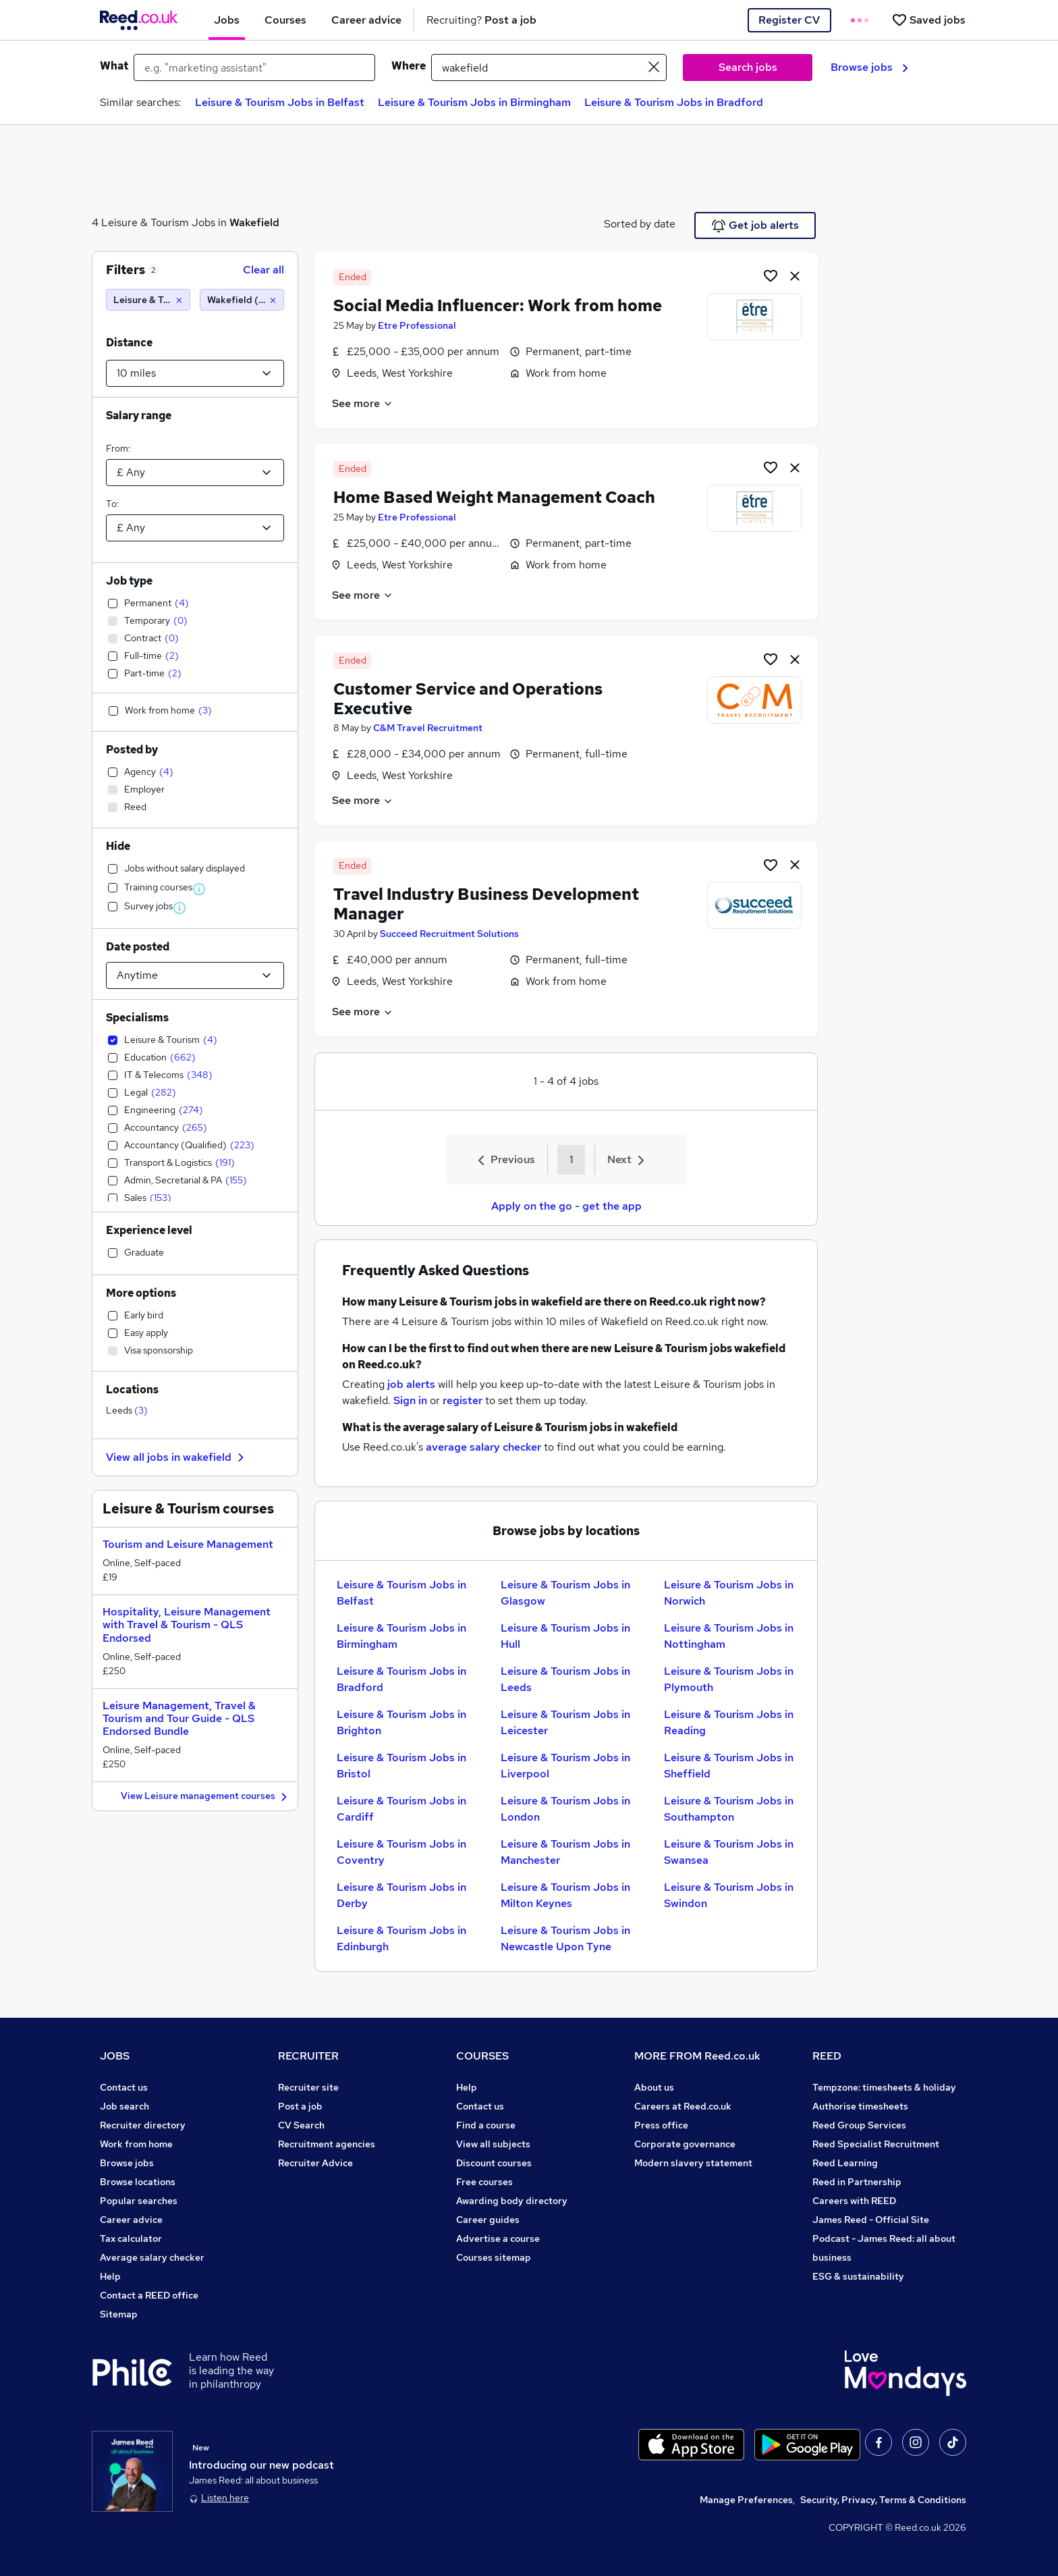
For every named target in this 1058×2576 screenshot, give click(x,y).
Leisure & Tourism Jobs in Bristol (401, 1765)
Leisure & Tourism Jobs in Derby (401, 1895)
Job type (129, 581)
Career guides (488, 2219)
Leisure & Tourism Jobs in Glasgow (565, 1593)
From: (118, 448)
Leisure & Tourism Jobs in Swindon (729, 1895)
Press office (661, 2125)
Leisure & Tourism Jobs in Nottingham (729, 1636)
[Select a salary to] (195, 527)
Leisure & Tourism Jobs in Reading (729, 1722)
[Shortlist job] (770, 275)
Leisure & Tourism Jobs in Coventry (401, 1852)
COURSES (482, 2056)
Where (408, 66)
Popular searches (138, 2201)
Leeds (127, 1410)
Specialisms (137, 1018)
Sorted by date (639, 224)
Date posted (137, 947)
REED (826, 2056)
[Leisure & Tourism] (148, 300)
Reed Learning (845, 2163)
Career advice (131, 2219)
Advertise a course (498, 2238)
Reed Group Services (859, 2125)
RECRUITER (308, 2056)
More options (141, 1293)
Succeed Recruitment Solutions (449, 934)
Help (110, 2276)
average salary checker (483, 1447)
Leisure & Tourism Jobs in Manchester (565, 1852)
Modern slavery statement (693, 2163)
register (462, 1400)
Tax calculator (131, 2238)
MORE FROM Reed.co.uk (697, 2056)
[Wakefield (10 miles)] (241, 300)
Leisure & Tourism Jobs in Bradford (673, 102)
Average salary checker (152, 2257)
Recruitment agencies (326, 2144)
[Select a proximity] (195, 373)
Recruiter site (308, 2087)
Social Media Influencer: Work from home (497, 305)
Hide (118, 846)
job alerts (411, 1384)
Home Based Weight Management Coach (494, 497)
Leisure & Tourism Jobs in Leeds (565, 1679)
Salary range (138, 415)
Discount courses (494, 2163)
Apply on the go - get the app (566, 1206)
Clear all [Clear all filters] (263, 270)
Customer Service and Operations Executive (468, 698)
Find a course (486, 2125)
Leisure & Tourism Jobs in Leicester (565, 1722)
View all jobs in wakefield (177, 1457)
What (114, 66)
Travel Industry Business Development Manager (486, 904)
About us (654, 2087)
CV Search (301, 2125)
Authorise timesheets (860, 2106)
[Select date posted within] (195, 975)
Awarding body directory (511, 2201)
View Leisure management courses (206, 1797)
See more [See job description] (362, 403)
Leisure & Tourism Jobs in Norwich (729, 1593)
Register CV (789, 20)
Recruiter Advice (315, 2163)
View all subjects (493, 2144)
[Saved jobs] (928, 20)
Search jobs (748, 67)
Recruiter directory (143, 2125)
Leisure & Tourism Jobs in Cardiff (401, 1809)
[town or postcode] (549, 67)
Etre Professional (417, 325)
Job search (124, 2106)
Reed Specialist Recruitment (875, 2144)
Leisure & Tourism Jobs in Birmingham (474, 102)
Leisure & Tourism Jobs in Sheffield (729, 1765)
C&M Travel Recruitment (427, 728)
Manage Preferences (746, 2500)
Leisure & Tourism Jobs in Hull (565, 1636)
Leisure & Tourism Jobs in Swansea (729, 1852)
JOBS (115, 2056)
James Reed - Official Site (870, 2219)
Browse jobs (869, 67)
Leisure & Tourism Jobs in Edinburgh (401, 1938)
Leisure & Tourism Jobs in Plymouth (729, 1679)
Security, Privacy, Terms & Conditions (883, 2500)
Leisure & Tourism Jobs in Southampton (729, 1809)
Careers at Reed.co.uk (682, 2106)
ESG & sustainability (858, 2276)
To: (112, 504)
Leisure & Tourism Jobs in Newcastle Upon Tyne (565, 1938)
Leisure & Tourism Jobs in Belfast (279, 102)
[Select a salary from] (195, 472)
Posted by (132, 750)
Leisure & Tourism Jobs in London (565, 1809)
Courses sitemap (493, 2257)
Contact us (124, 2087)
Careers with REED (854, 2201)
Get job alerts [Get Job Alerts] (755, 225)
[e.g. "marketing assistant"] (254, 67)
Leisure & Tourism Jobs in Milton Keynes (565, 1895)
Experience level (149, 1230)
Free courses (484, 2182)
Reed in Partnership (856, 2182)
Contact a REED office (149, 2295)
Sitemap (119, 2314)
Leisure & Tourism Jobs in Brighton (401, 1722)
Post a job (300, 2106)
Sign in (410, 1400)
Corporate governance (684, 2144)
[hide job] (794, 275)
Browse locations (137, 2182)
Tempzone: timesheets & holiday (884, 2087)
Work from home (136, 2144)
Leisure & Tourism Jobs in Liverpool (565, 1765)
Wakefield (254, 222)
